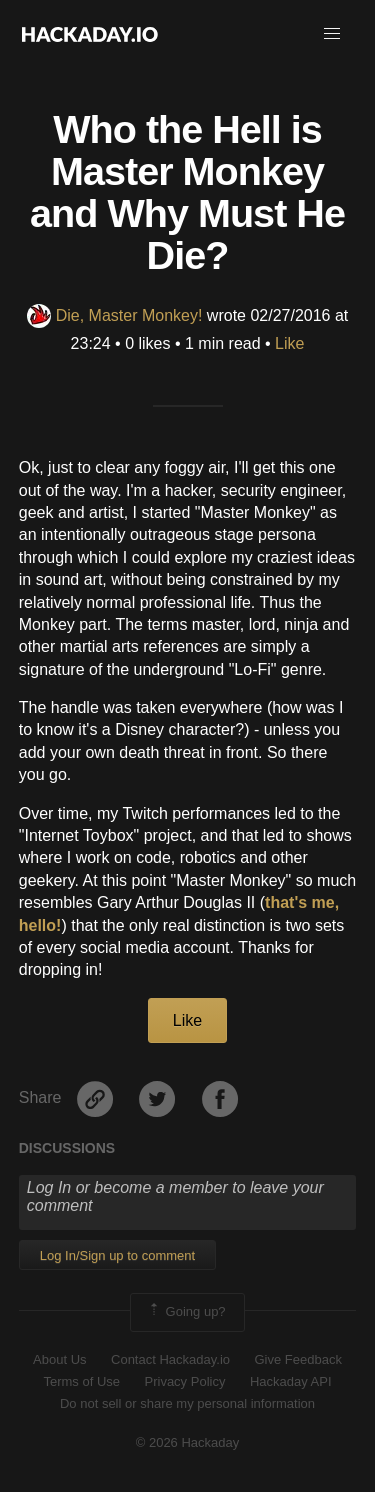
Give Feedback (297, 1359)
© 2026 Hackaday (188, 1442)
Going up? (186, 1312)
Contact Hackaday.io (170, 1359)
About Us (59, 1359)
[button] (332, 34)
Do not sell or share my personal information (187, 1403)
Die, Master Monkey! (115, 315)
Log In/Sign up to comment (117, 1255)
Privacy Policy (185, 1381)
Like (289, 343)
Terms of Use (81, 1381)
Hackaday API (291, 1381)
